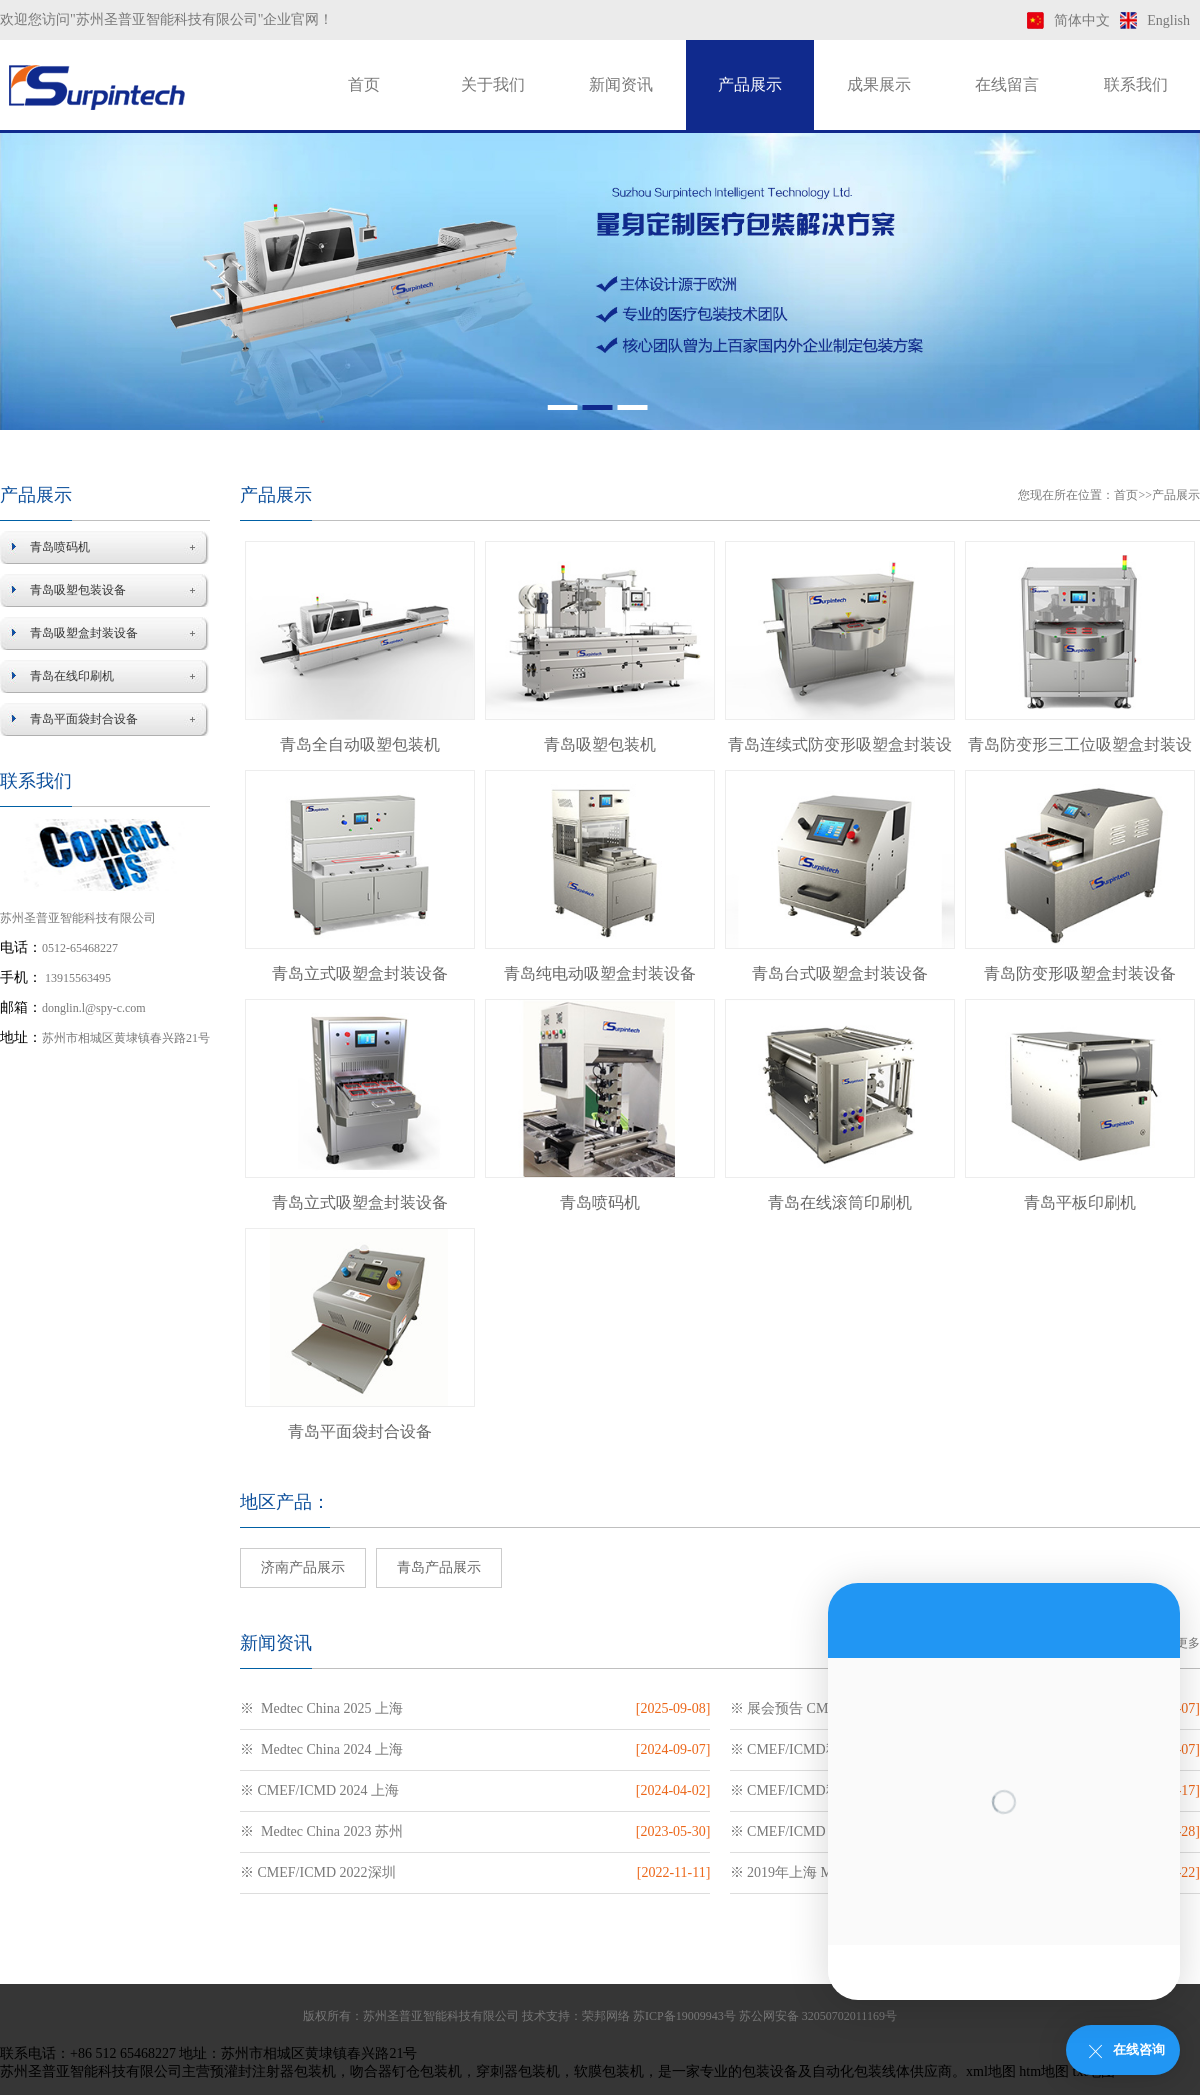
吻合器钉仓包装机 (406, 2071)
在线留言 (1007, 84)
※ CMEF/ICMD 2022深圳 (318, 1872)
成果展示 (879, 84)
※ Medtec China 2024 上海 (321, 1749)
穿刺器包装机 (518, 2071)
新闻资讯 (621, 84)
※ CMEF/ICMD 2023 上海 (809, 1831)
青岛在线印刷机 (72, 676)
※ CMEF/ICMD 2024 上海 (319, 1790)
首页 (364, 84)
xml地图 (991, 2071)
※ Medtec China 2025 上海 (321, 1708)
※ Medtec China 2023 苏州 (321, 1831)
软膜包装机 (609, 2071)
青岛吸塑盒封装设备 (84, 633)
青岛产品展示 (439, 1567)
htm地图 (1044, 2071)
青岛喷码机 (60, 547)
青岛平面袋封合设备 (84, 719)
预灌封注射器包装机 (273, 2071)
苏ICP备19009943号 (684, 2016)
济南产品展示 (303, 1567)
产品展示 (750, 84)
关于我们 (493, 84)
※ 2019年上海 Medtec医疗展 (817, 1872)
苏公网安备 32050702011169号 (818, 2016)
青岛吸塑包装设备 (78, 590)
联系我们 (1136, 84)
